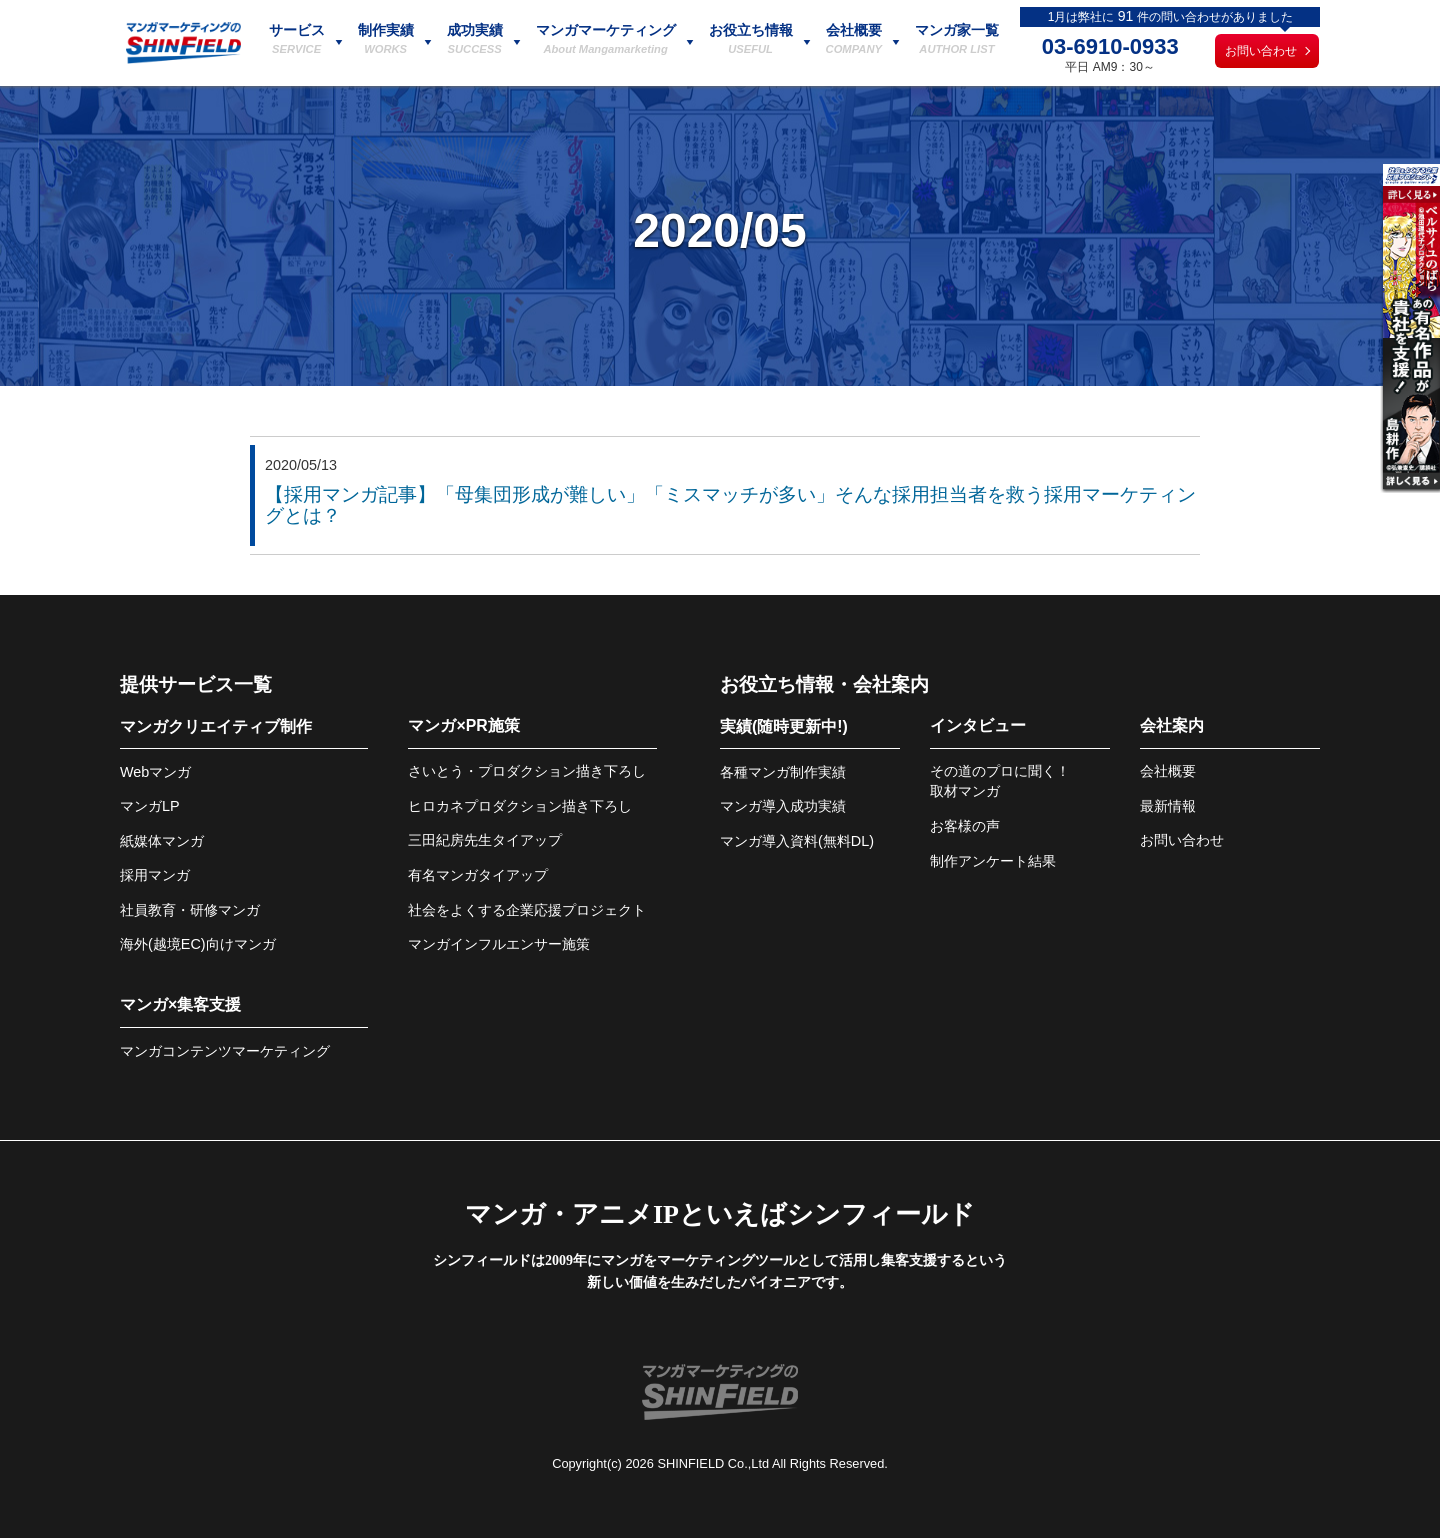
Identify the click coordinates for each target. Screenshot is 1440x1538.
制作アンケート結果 (993, 861)
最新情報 (1168, 806)
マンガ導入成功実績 (783, 806)
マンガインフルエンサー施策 (499, 944)
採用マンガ (155, 875)
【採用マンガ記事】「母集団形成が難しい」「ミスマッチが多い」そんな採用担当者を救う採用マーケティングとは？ (730, 505)
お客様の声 (965, 826)
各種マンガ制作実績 (783, 772)
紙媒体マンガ (162, 841)
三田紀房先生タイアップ (485, 840)
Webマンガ (155, 772)
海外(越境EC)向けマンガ (198, 944)
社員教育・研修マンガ (190, 910)
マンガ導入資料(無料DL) (797, 841)
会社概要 (1168, 771)
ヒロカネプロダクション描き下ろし (520, 806)
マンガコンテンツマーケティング (225, 1051)
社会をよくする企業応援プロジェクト (527, 910)
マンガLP (150, 806)
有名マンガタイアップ (478, 875)
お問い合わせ (1261, 51)
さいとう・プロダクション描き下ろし (527, 771)
